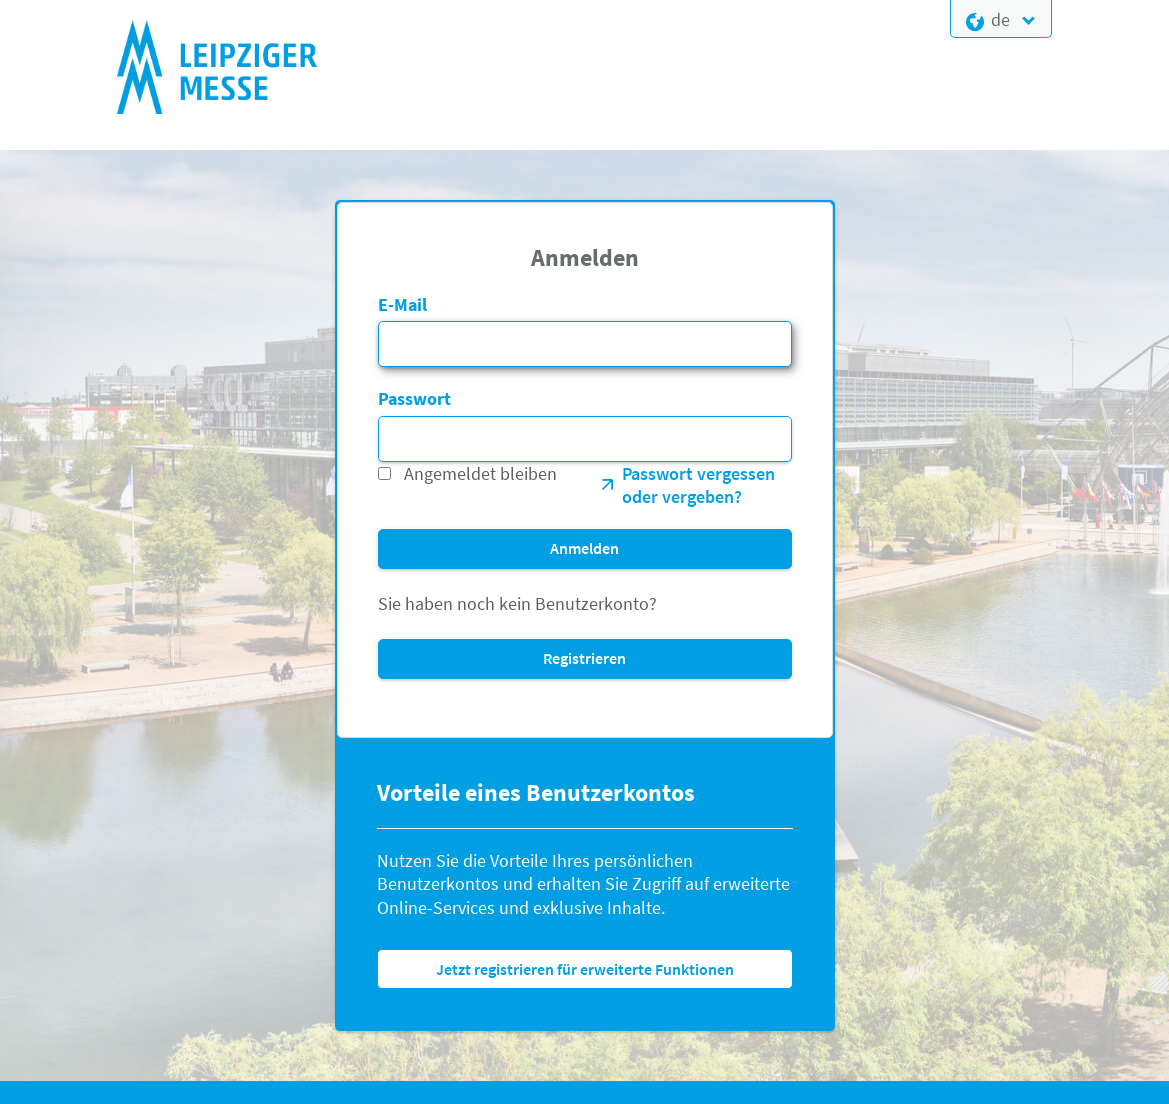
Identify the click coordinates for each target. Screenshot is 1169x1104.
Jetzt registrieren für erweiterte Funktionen (585, 969)
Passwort (414, 398)
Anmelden (584, 548)
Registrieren (584, 658)
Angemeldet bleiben (480, 473)
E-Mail (402, 304)
